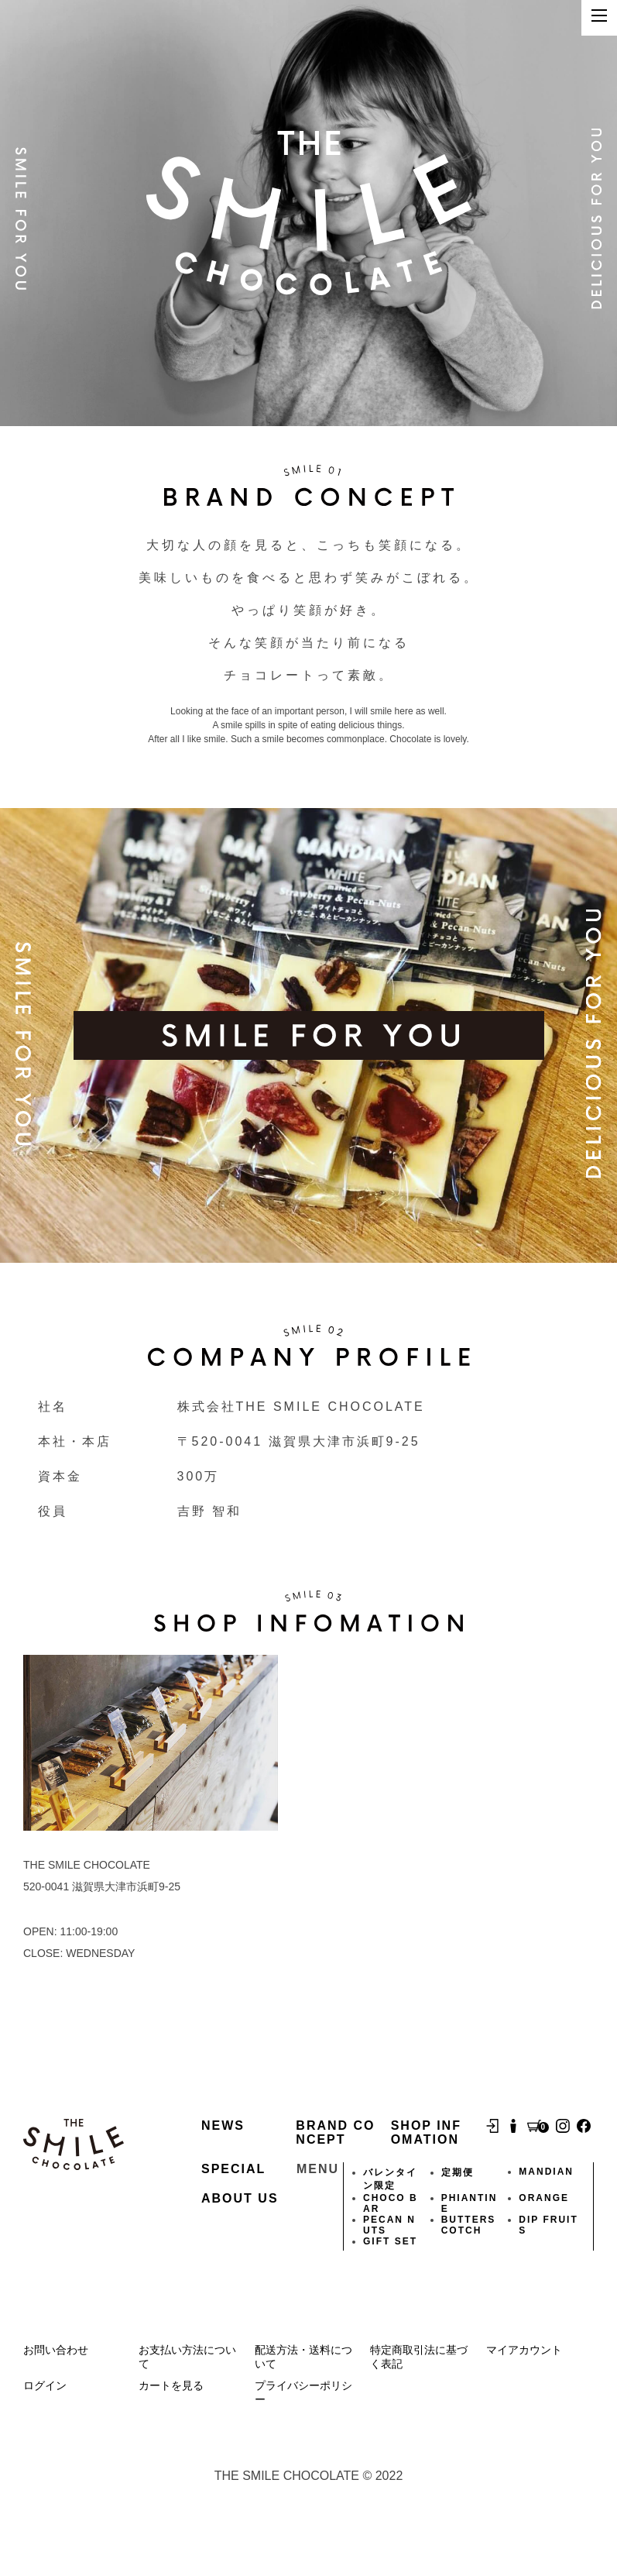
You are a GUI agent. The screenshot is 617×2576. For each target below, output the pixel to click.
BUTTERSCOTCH (468, 2225)
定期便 (457, 2172)
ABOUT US (240, 2198)
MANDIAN (546, 2171)
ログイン (45, 2385)
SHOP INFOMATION (426, 2132)
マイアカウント (524, 2350)
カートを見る (171, 2385)
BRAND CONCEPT (335, 2132)
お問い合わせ (55, 2350)
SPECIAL (233, 2168)
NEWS (223, 2125)
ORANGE (544, 2198)
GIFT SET (390, 2241)
